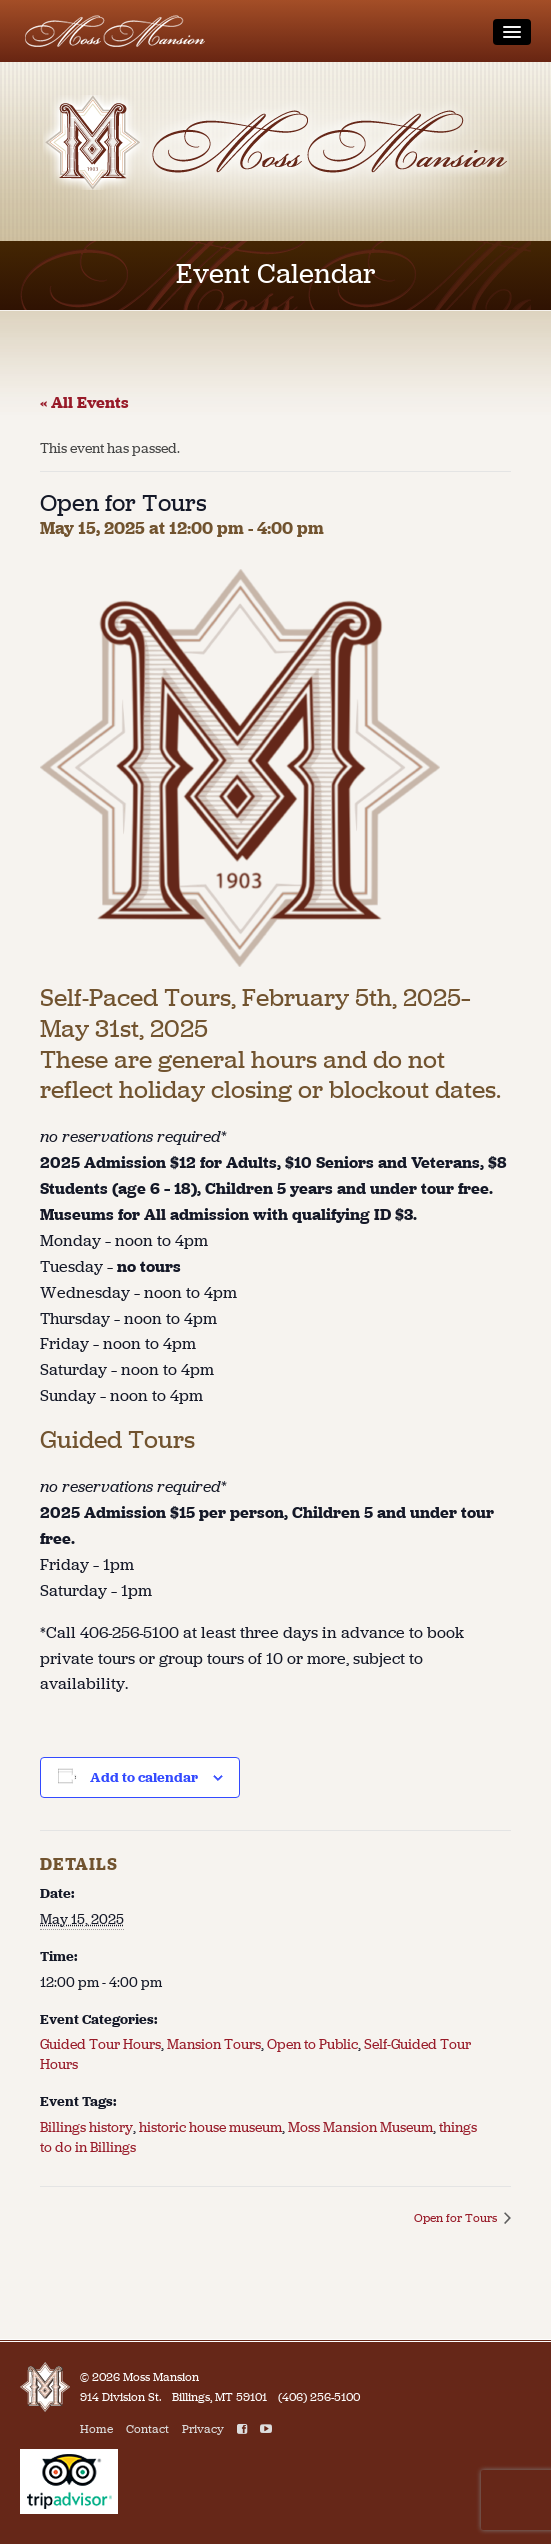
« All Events (84, 402)
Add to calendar (144, 1777)
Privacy (203, 2429)
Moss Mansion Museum (360, 2127)
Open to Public (312, 2044)
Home (96, 2429)
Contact (147, 2429)
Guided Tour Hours (100, 2044)
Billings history (86, 2127)
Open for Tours (457, 2218)
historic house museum (210, 2127)
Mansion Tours (214, 2044)
